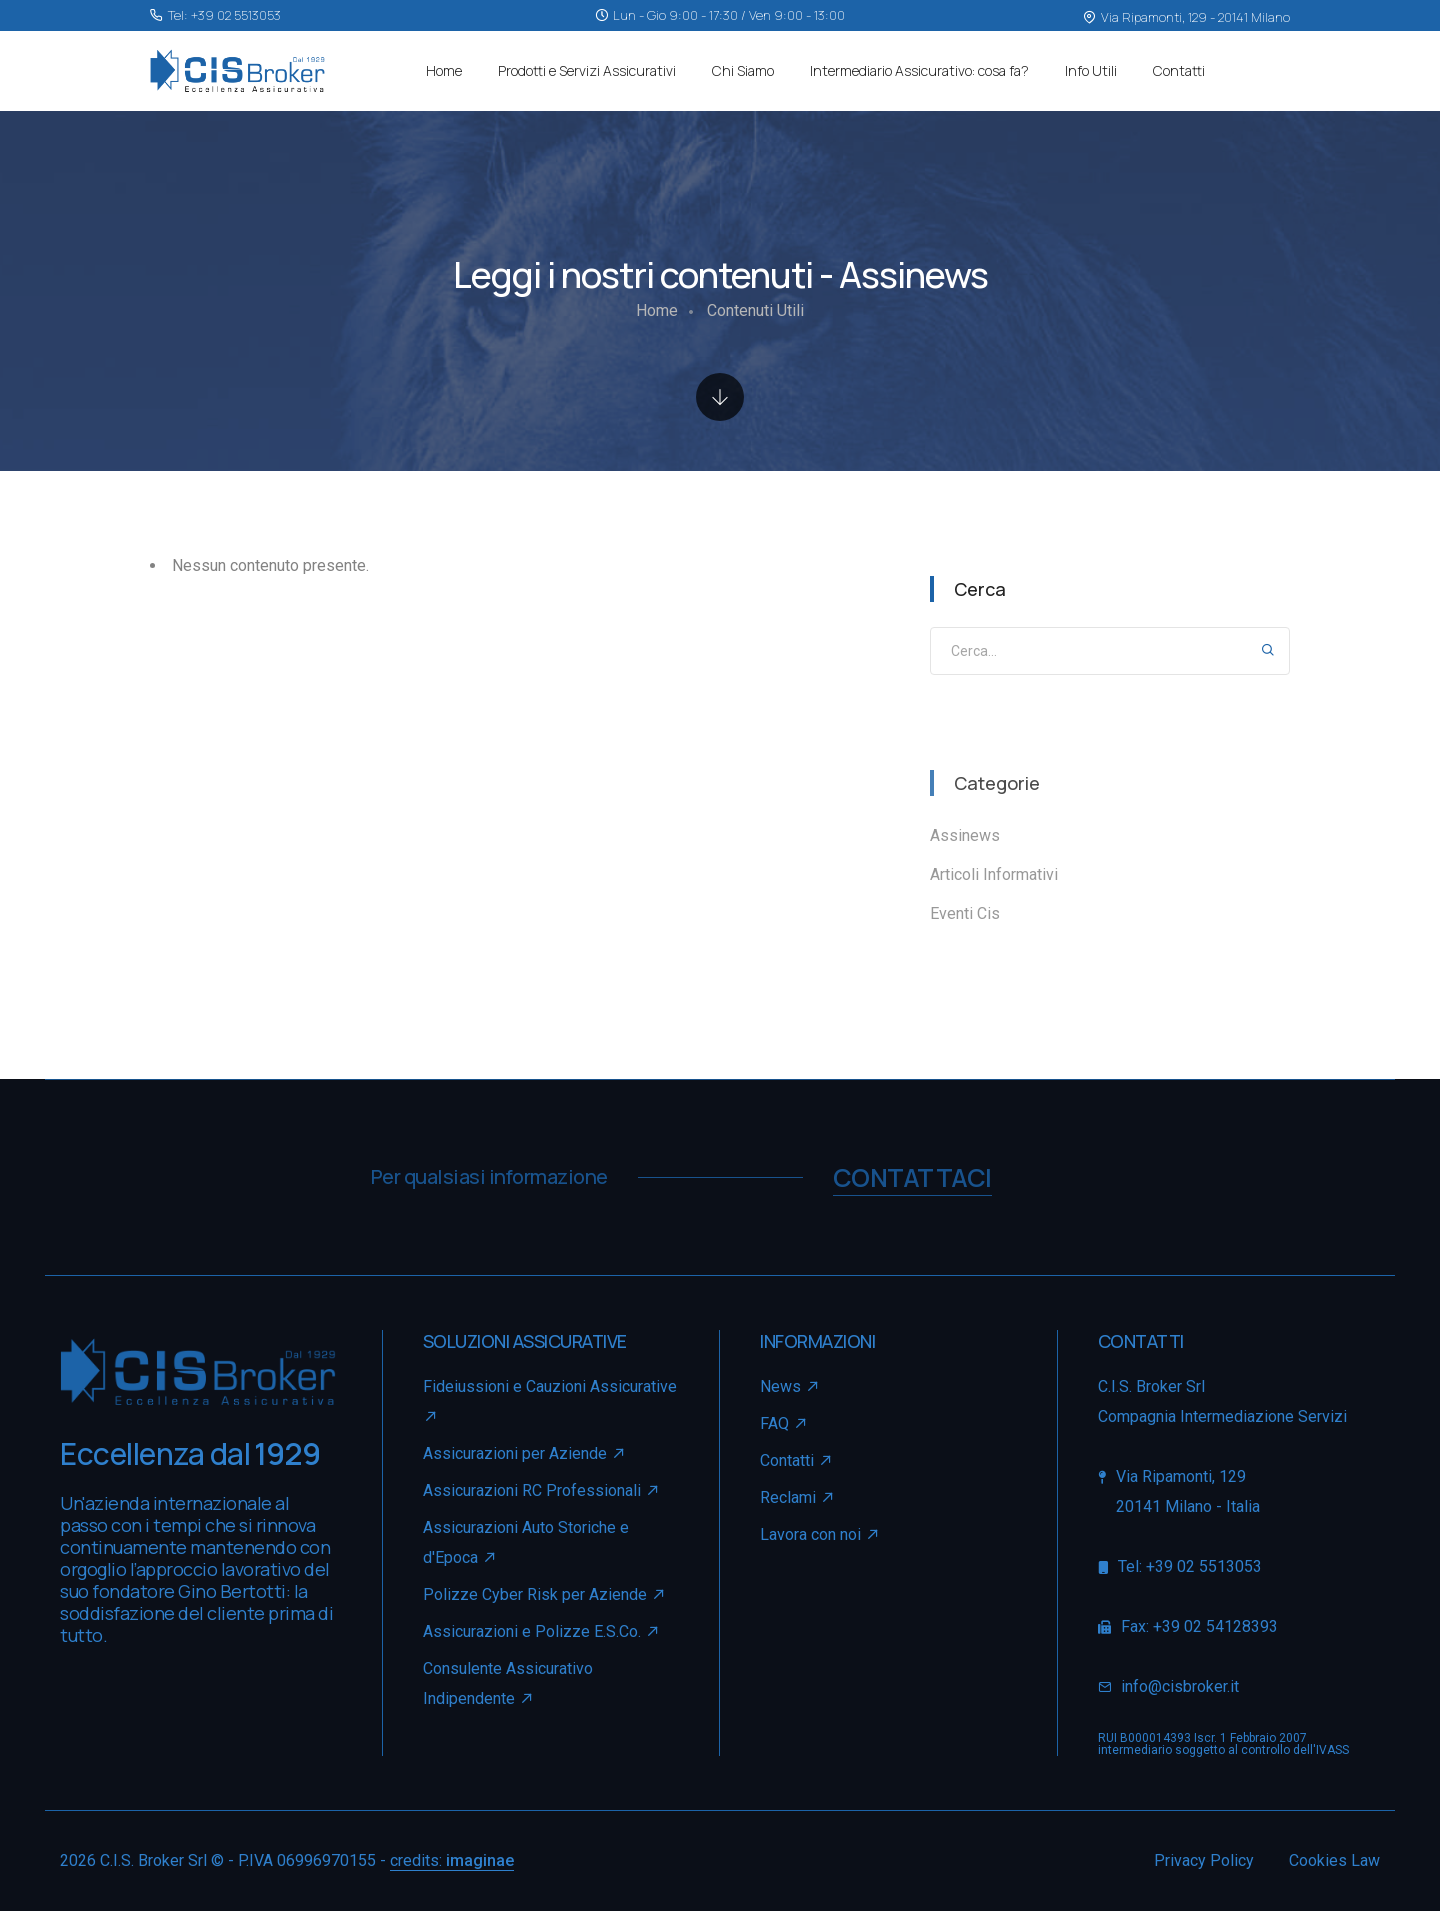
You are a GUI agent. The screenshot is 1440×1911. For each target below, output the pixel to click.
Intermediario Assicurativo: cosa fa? (919, 70)
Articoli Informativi (994, 875)
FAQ (784, 1423)
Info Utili (1091, 70)
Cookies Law (1334, 1860)
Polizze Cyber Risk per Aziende (545, 1594)
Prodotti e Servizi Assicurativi (587, 70)
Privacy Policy (1204, 1860)
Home (444, 70)
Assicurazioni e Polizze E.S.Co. (542, 1631)
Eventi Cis (965, 914)
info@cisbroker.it (1180, 1686)
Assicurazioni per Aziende (525, 1453)
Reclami (798, 1497)
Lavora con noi (810, 1534)
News (790, 1386)
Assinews (965, 836)
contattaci (912, 1177)
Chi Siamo (743, 70)
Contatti (1179, 70)
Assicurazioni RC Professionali (542, 1490)
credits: (452, 1860)
